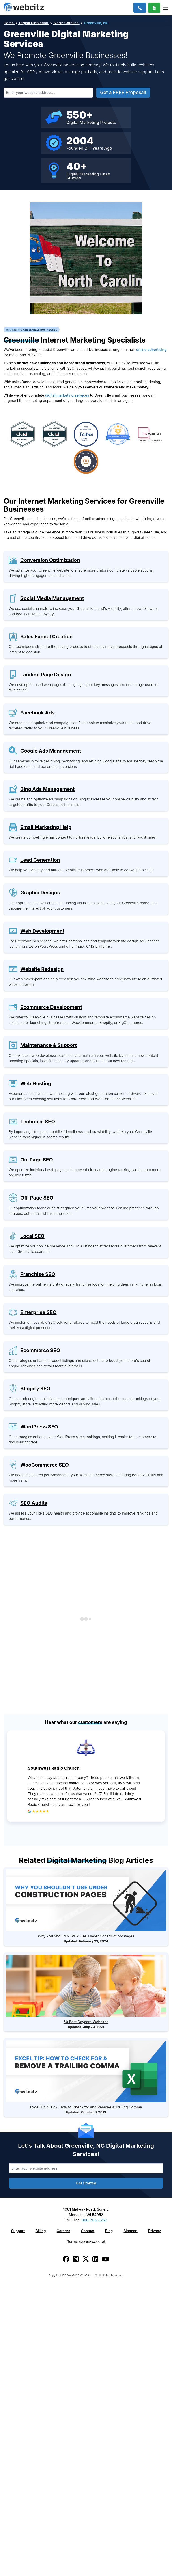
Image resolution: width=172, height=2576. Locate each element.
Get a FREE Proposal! (123, 92)
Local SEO (32, 1236)
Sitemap (131, 2231)
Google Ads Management (50, 751)
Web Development (42, 931)
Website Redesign (42, 969)
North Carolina (66, 23)
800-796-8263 (94, 2220)
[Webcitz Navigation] (165, 7)
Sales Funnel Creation (46, 636)
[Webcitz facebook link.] (66, 2259)
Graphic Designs (40, 892)
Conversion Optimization (50, 560)
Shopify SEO (35, 1389)
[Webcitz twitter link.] (85, 2259)
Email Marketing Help (45, 827)
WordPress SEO (39, 1427)
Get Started (86, 2183)
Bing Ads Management (47, 789)
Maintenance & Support (48, 1045)
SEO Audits (33, 1503)
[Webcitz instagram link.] (76, 2259)
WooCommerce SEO (44, 1465)
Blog (109, 2231)
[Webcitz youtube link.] (105, 2259)
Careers (63, 2231)
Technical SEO (37, 1121)
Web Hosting (35, 1083)
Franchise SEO (37, 1274)
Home (9, 23)
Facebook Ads (37, 713)
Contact (87, 2231)
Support (18, 2231)
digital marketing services (67, 395)
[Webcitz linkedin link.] (95, 2259)
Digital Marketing (33, 23)
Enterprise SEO (38, 1312)
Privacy (154, 2231)
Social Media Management (52, 598)
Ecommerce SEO (40, 1350)
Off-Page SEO (36, 1198)
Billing (41, 2231)
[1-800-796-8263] (139, 8)
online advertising (151, 349)
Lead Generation (40, 860)
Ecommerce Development (51, 1007)
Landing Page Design (45, 674)
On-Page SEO (36, 1160)
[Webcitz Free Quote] (154, 8)
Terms (86, 2241)
